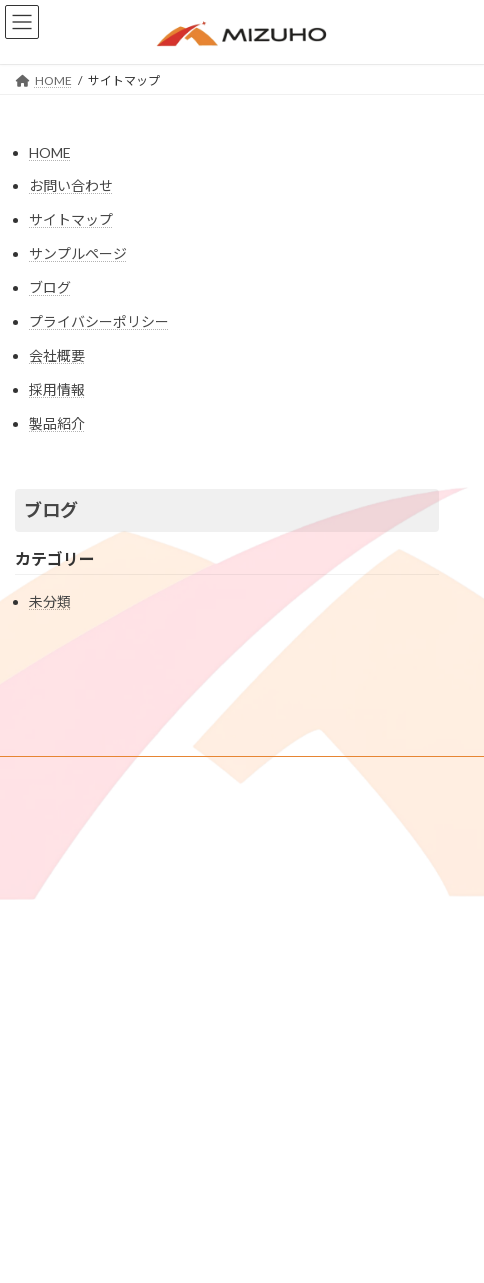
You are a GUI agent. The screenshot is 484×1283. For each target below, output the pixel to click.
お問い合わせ (71, 185)
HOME (50, 152)
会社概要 (57, 355)
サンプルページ (78, 253)
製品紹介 (57, 423)
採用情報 (57, 389)
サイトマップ (71, 219)
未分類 (50, 601)
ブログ (50, 287)
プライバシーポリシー (99, 321)
